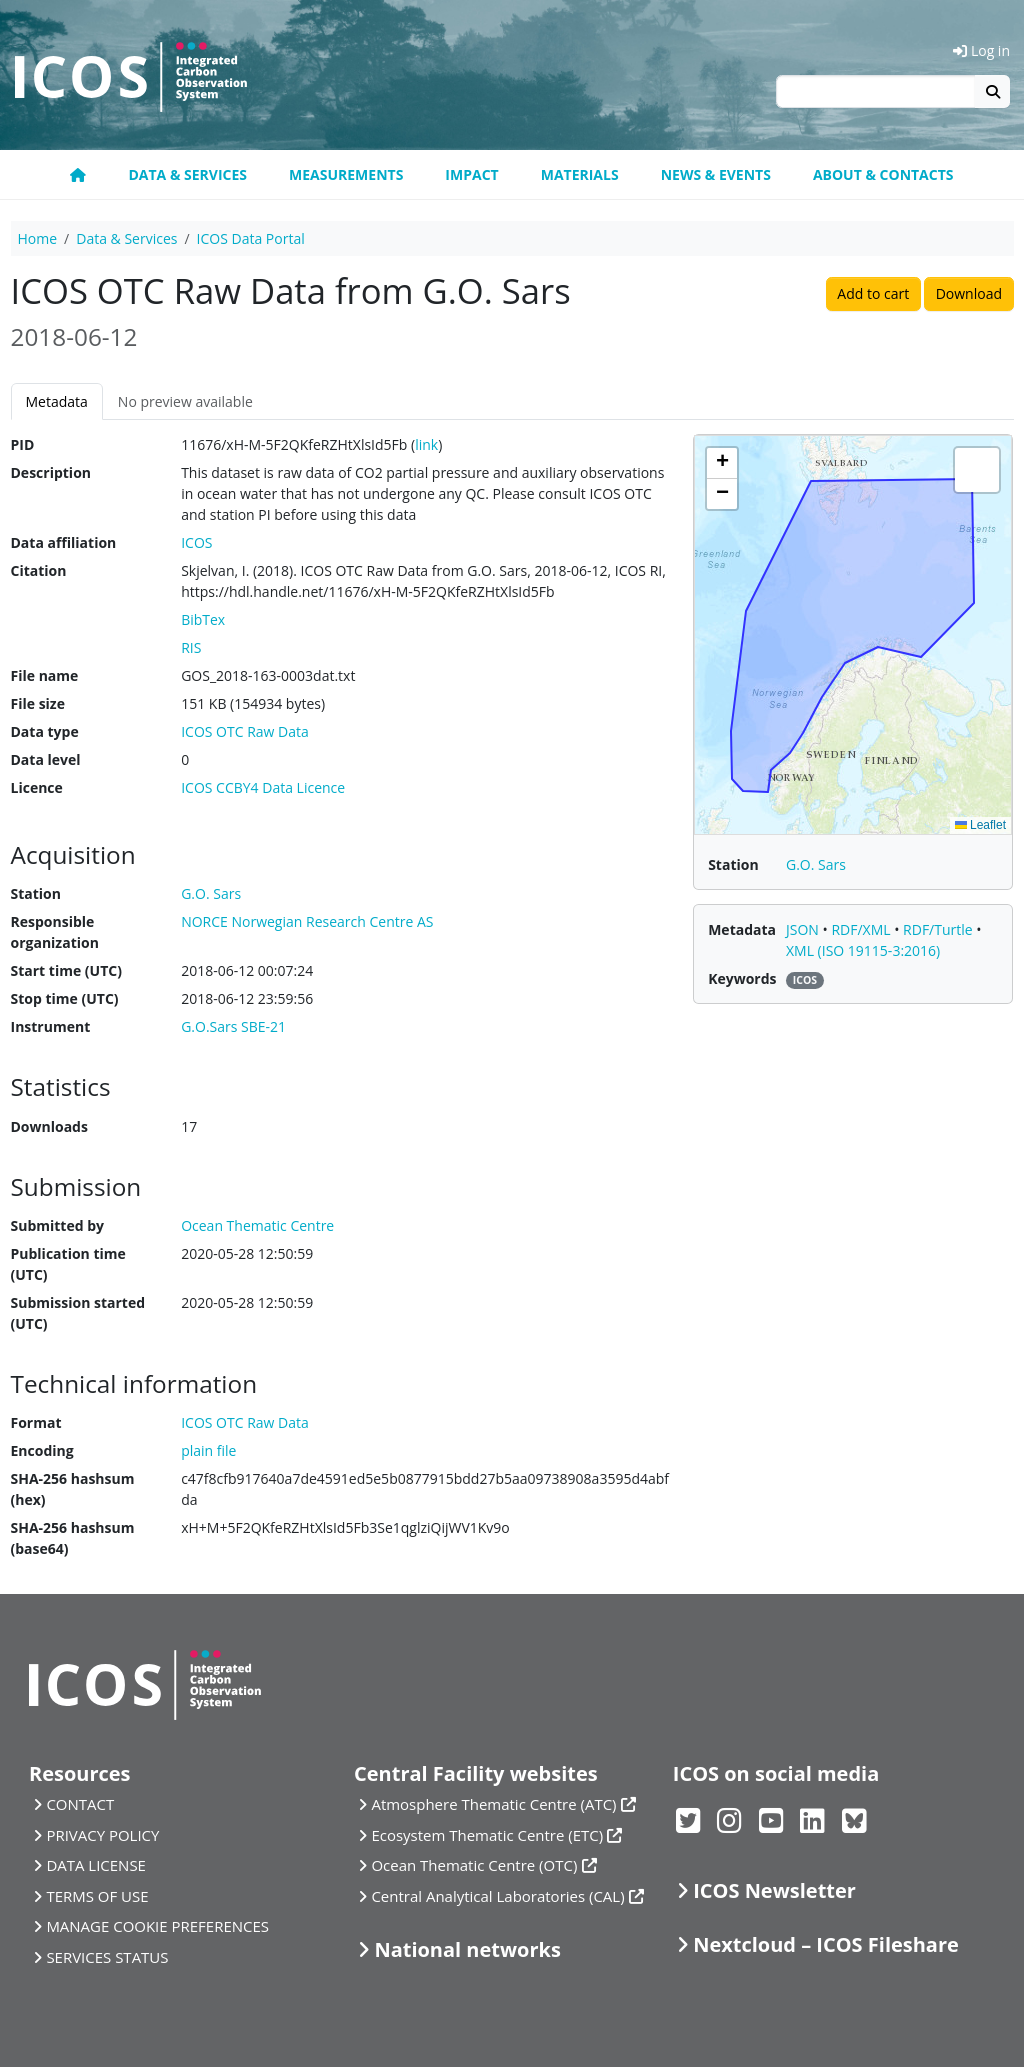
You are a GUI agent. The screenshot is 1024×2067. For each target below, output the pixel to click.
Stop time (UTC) (65, 998)
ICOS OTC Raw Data (245, 731)
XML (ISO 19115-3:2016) (863, 950)
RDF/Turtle (939, 929)
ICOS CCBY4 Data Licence (263, 787)
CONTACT (80, 1804)
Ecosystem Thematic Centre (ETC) (487, 1835)
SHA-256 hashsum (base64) (73, 1538)
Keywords (742, 978)
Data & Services (187, 174)
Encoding (42, 1450)
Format (36, 1422)
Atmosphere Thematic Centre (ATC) (493, 1804)
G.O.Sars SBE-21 (233, 1026)
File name (45, 675)
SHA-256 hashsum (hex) (73, 1489)
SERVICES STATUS (107, 1957)
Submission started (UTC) (78, 1313)
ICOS (196, 542)
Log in (981, 50)
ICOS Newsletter (774, 1890)
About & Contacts (883, 174)
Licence (37, 787)
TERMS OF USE (97, 1896)
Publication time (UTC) (68, 1264)
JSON (804, 929)
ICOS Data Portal (251, 238)
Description (51, 472)
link (426, 444)
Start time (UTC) (66, 970)
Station (36, 893)
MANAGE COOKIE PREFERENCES (157, 1926)
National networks (467, 1949)
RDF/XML (862, 929)
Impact (471, 174)
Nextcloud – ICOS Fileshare (826, 1944)
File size (38, 703)
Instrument (51, 1026)
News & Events (716, 174)
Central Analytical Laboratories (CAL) (497, 1896)
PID (23, 444)
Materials (580, 174)
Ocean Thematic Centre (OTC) (474, 1865)
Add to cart (873, 293)
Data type (45, 731)
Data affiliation (64, 542)
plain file (208, 1450)
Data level (46, 759)
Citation (39, 570)
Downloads (49, 1126)
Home (38, 238)
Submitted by (58, 1225)
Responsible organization (55, 932)
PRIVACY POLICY (102, 1835)
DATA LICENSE (96, 1865)
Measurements (346, 174)
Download (969, 293)
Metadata (57, 401)
